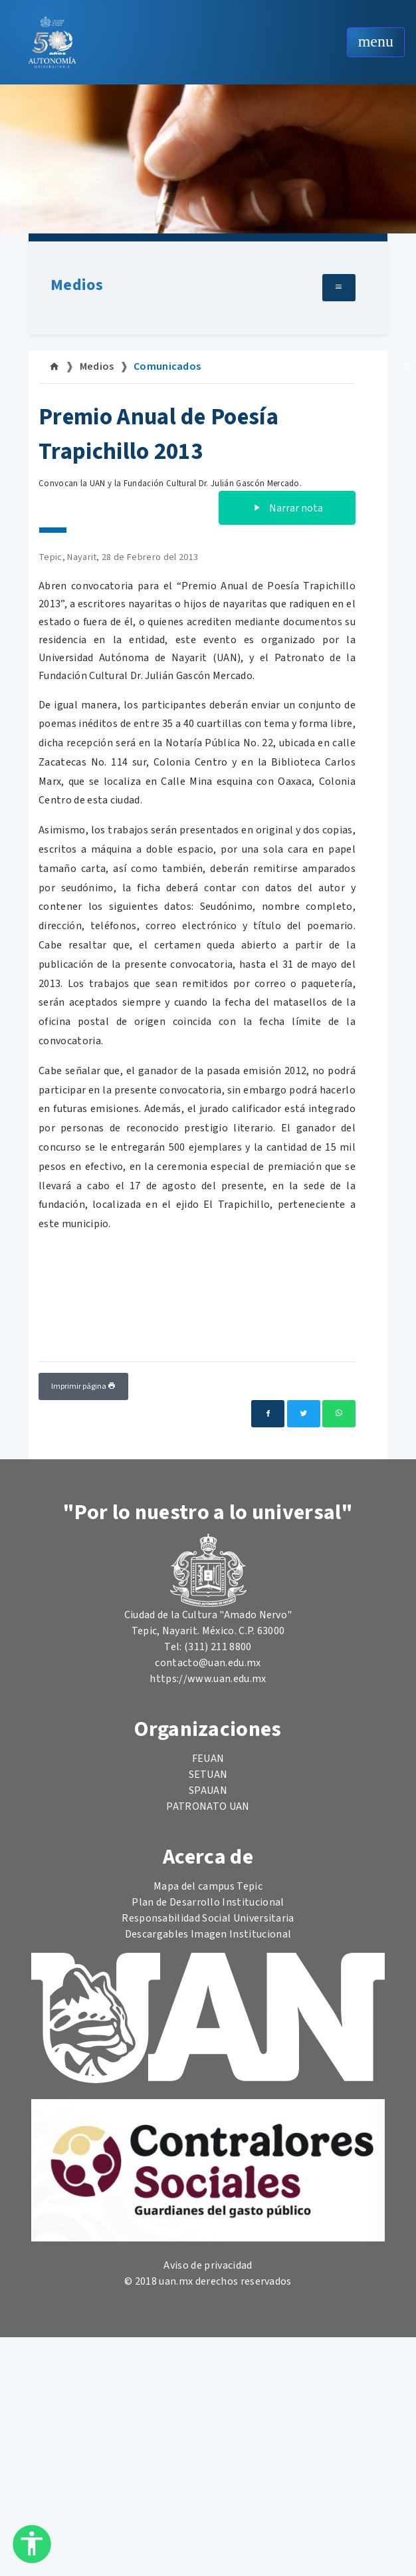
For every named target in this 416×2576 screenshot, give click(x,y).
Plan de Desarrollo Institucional (208, 1902)
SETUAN (208, 1774)
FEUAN (208, 1758)
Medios (77, 285)
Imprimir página (83, 1386)
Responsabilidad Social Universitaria (208, 1918)
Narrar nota (287, 508)
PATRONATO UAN (207, 1806)
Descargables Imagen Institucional (208, 1934)
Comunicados (167, 366)
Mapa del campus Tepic (208, 1886)
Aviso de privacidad (207, 2265)
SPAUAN (208, 1790)
